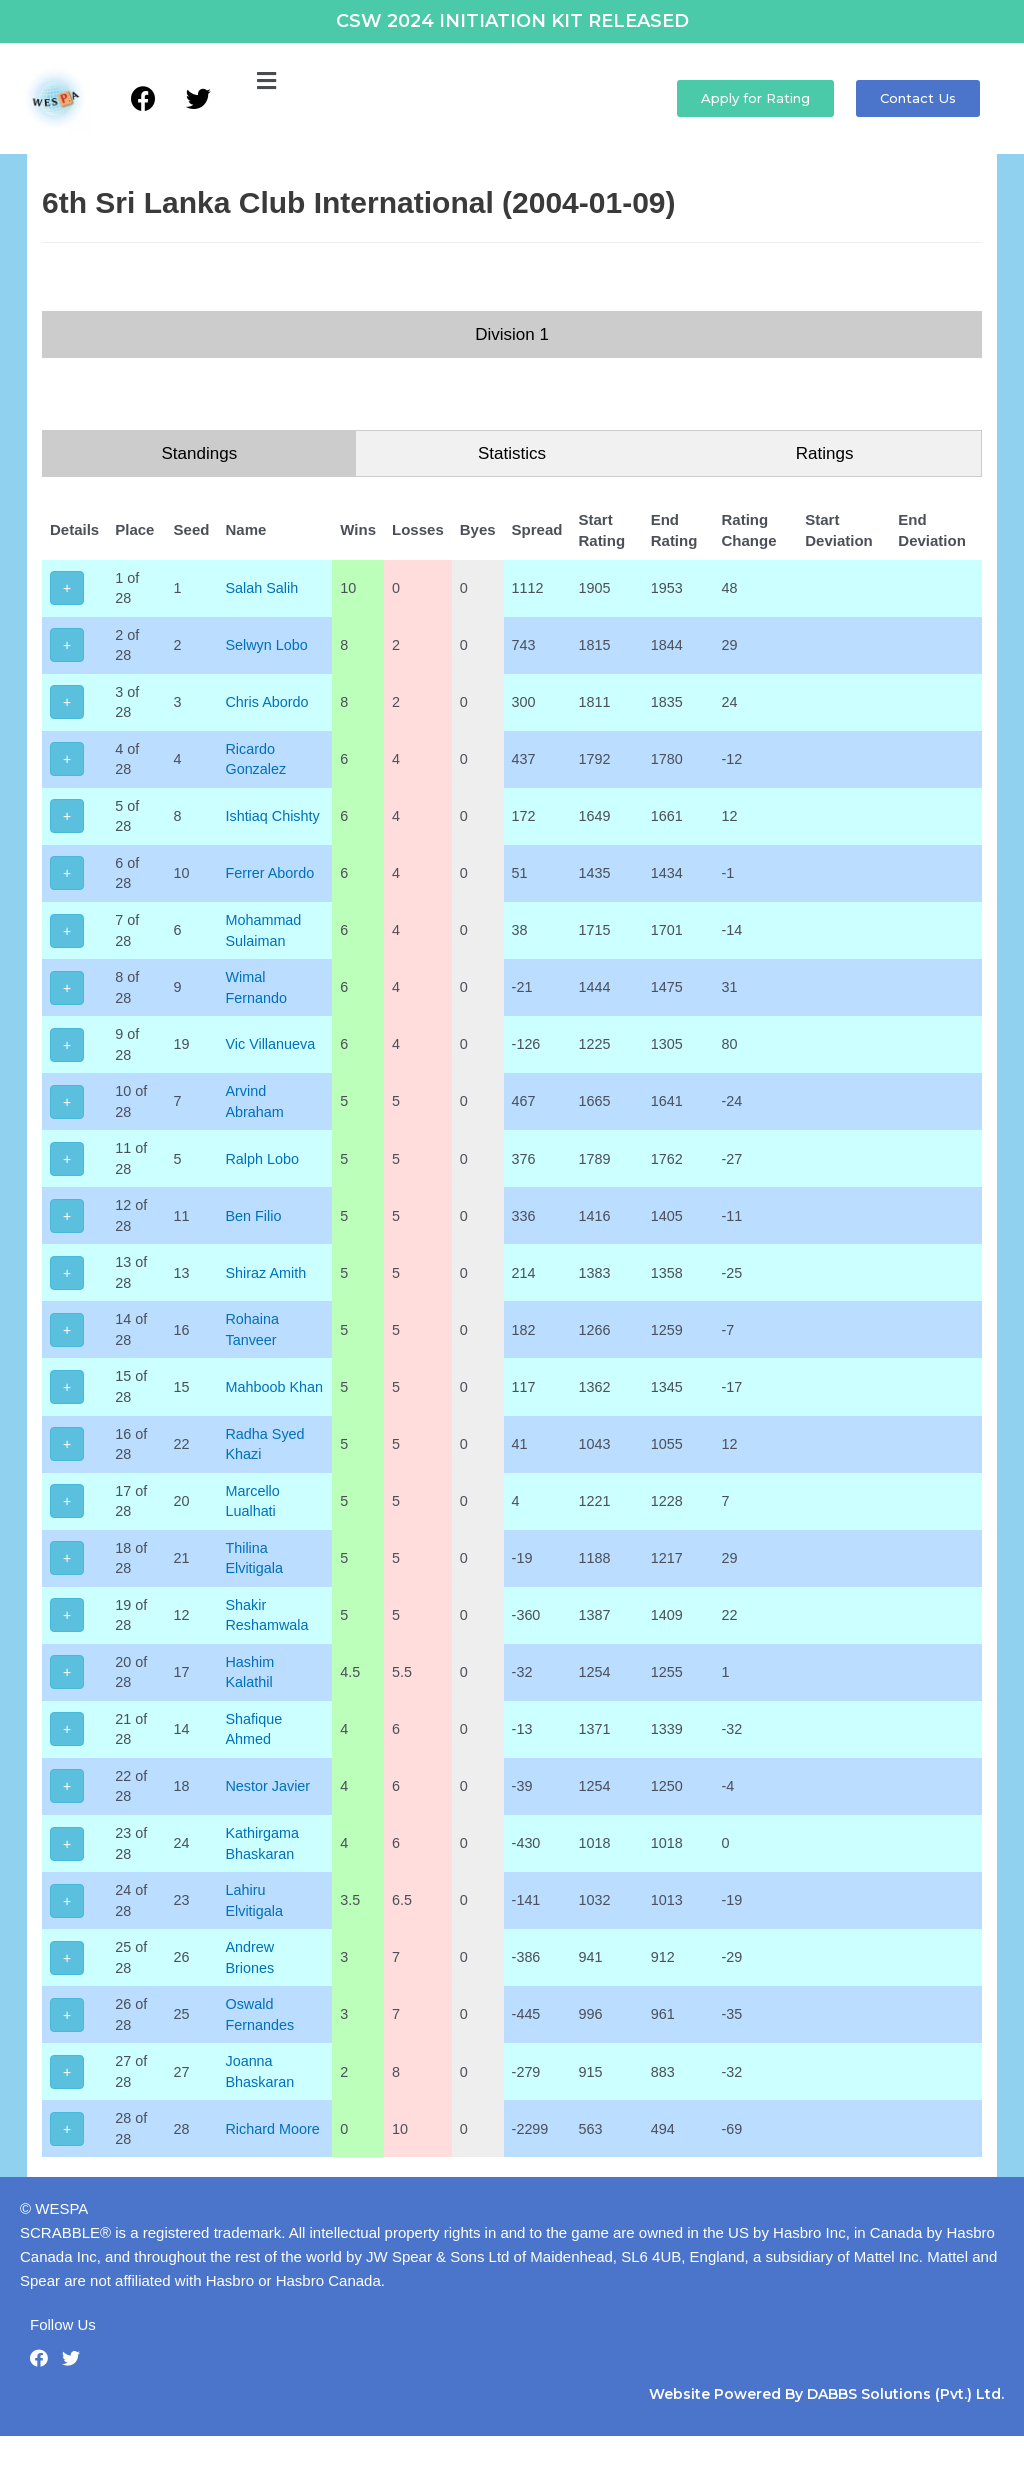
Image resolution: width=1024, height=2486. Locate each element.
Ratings (825, 453)
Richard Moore (275, 2177)
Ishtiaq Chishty (275, 824)
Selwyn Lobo (269, 647)
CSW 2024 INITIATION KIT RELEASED (512, 21)
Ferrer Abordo (272, 883)
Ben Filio (255, 1236)
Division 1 (512, 334)
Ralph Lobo (264, 1177)
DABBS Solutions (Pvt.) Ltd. (905, 2444)
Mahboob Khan (277, 1412)
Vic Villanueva (273, 1059)
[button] (266, 82)
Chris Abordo (269, 706)
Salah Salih (264, 588)
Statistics (512, 453)
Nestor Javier (270, 1824)
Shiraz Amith (268, 1294)
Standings (200, 453)
